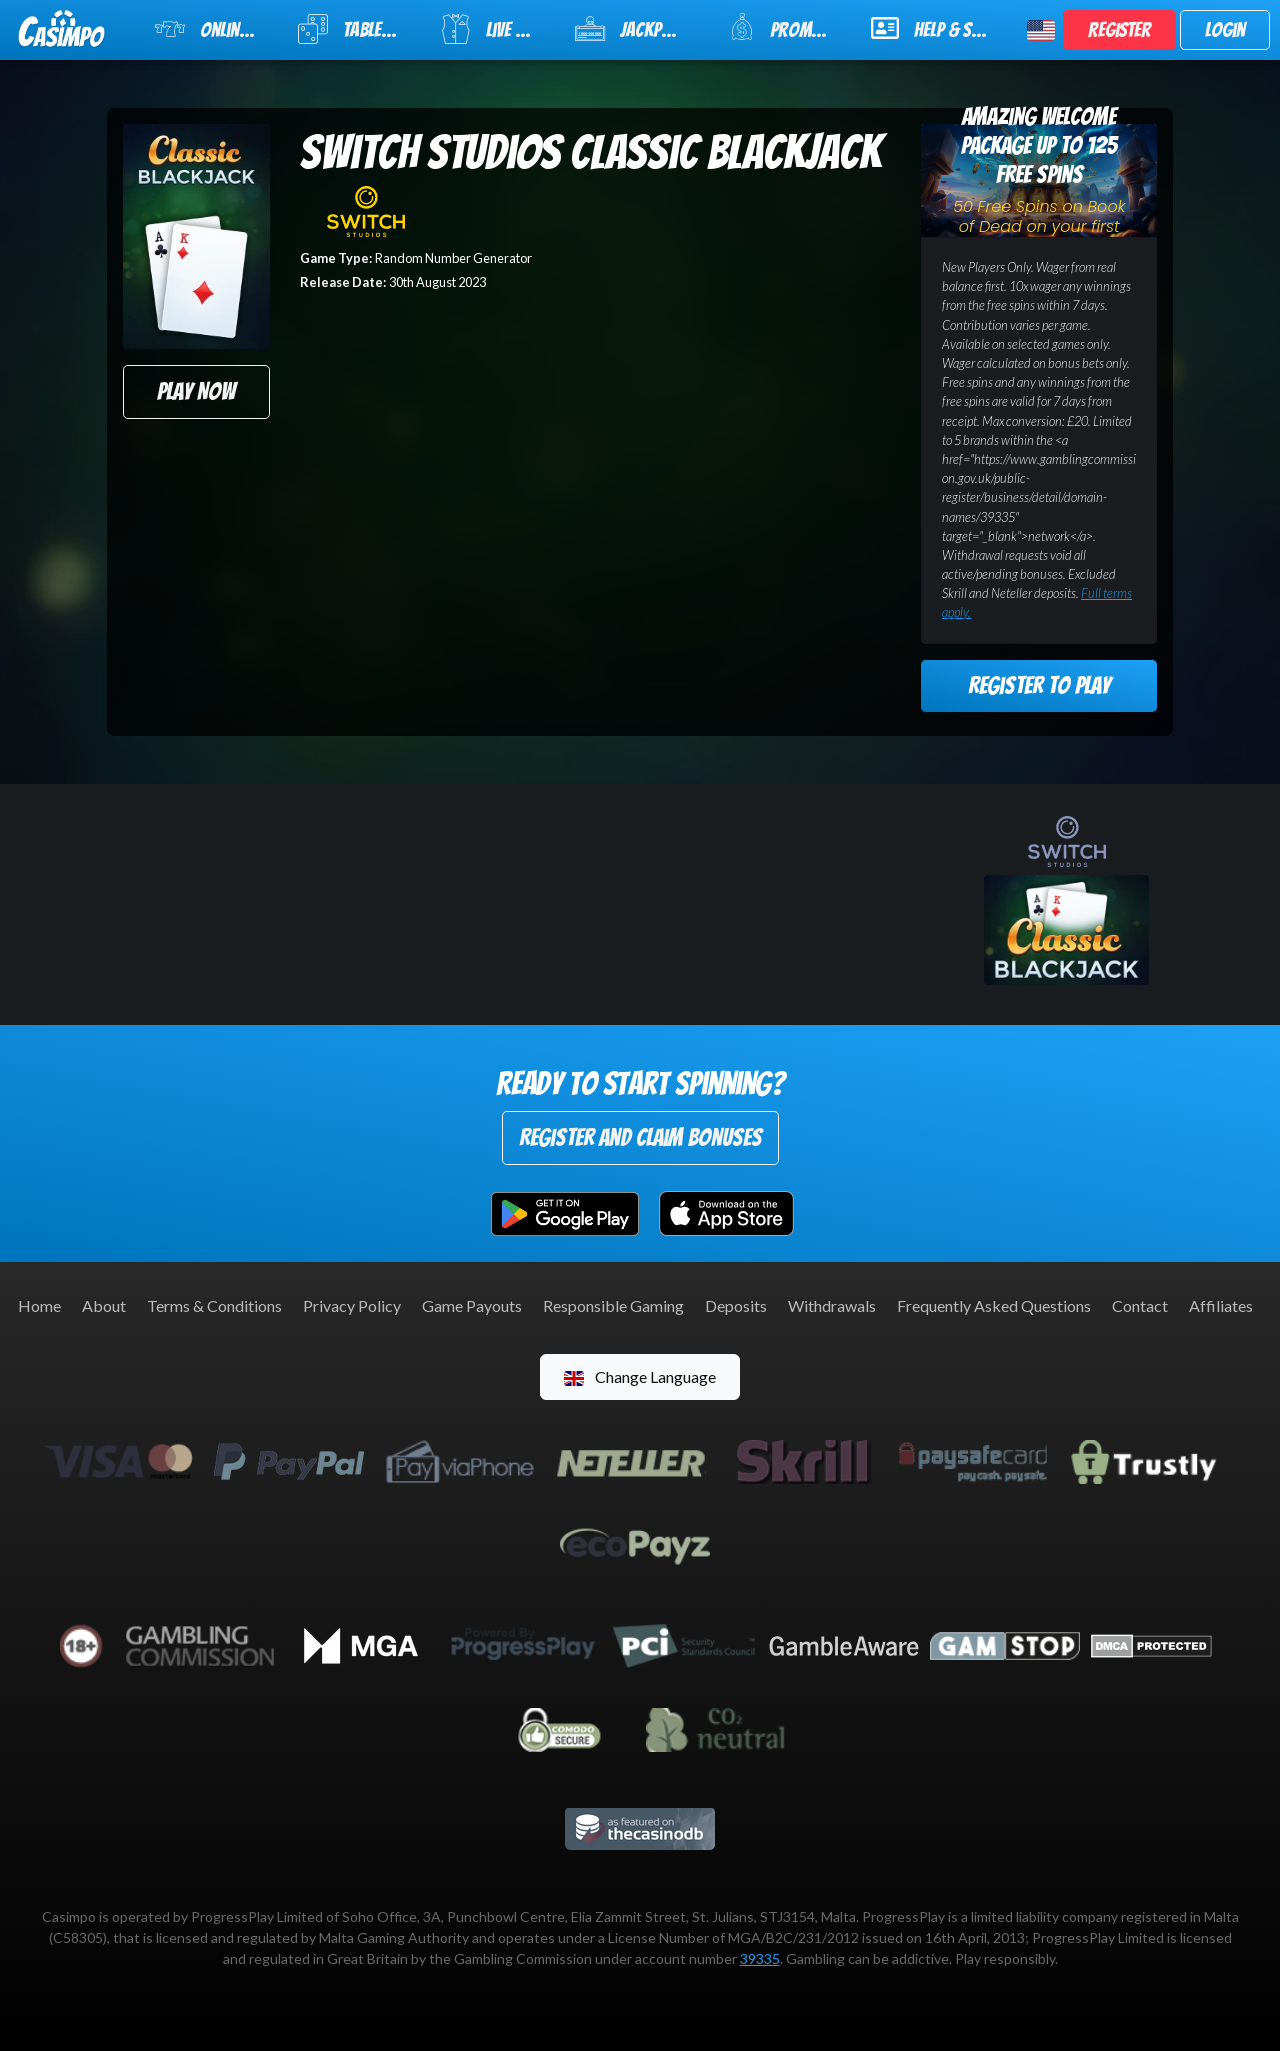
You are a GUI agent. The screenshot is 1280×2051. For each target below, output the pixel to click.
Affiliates (1221, 1305)
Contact (1140, 1305)
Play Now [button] (196, 391)
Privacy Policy (352, 1305)
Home (39, 1305)
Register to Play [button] (1039, 685)
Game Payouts (472, 1305)
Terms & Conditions (214, 1305)
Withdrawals (832, 1305)
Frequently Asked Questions (994, 1305)
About (104, 1305)
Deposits (736, 1305)
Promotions (786, 27)
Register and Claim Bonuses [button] (640, 1137)
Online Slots (214, 29)
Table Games (356, 29)
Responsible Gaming (613, 1305)
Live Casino (495, 29)
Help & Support (937, 28)
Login (1225, 30)
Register (1119, 30)
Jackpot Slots (639, 29)
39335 (760, 1958)
